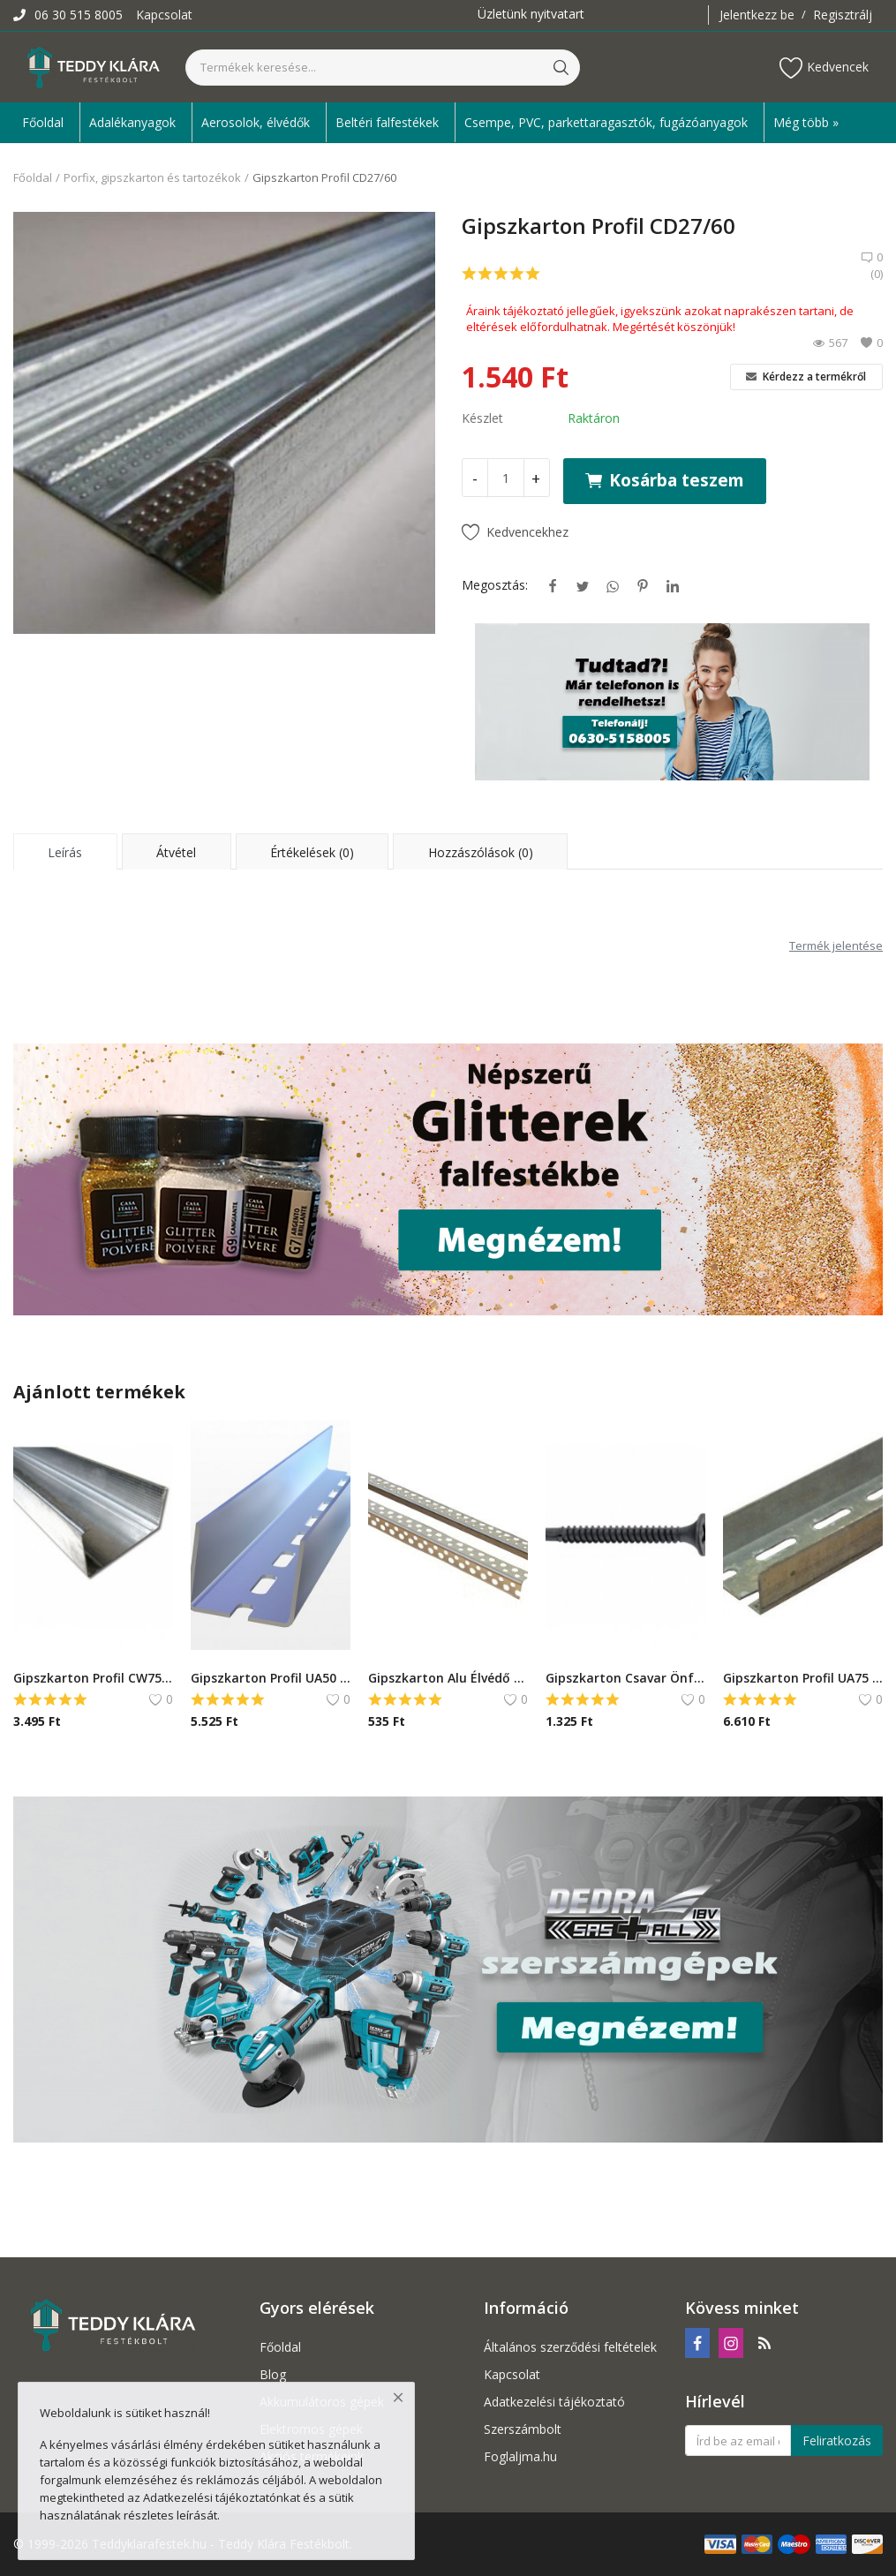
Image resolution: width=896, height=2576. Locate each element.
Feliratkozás (836, 2440)
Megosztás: (495, 584)
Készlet (482, 418)
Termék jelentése (836, 945)
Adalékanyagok (132, 122)
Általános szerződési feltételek (570, 2347)
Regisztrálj (842, 14)
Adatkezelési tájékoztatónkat (221, 2497)
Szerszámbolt (522, 2429)
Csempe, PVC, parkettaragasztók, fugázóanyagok (606, 122)
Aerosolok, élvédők (255, 122)
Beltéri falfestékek (387, 122)
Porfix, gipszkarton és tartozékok (152, 177)
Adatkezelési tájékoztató (554, 2401)
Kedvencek (824, 67)
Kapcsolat (164, 14)
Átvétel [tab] (176, 852)
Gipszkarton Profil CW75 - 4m (93, 1677)
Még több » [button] (806, 122)
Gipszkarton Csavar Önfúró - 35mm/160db (625, 1677)
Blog (273, 2374)
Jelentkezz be (756, 14)
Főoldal (43, 122)
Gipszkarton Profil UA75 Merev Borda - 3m (803, 1677)
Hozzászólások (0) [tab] (480, 852)
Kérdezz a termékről (806, 376)
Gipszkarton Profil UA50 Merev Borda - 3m (270, 1677)
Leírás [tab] (65, 852)
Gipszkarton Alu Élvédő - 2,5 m (448, 1677)
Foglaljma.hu (520, 2456)
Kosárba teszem (664, 480)
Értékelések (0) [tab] (312, 852)
